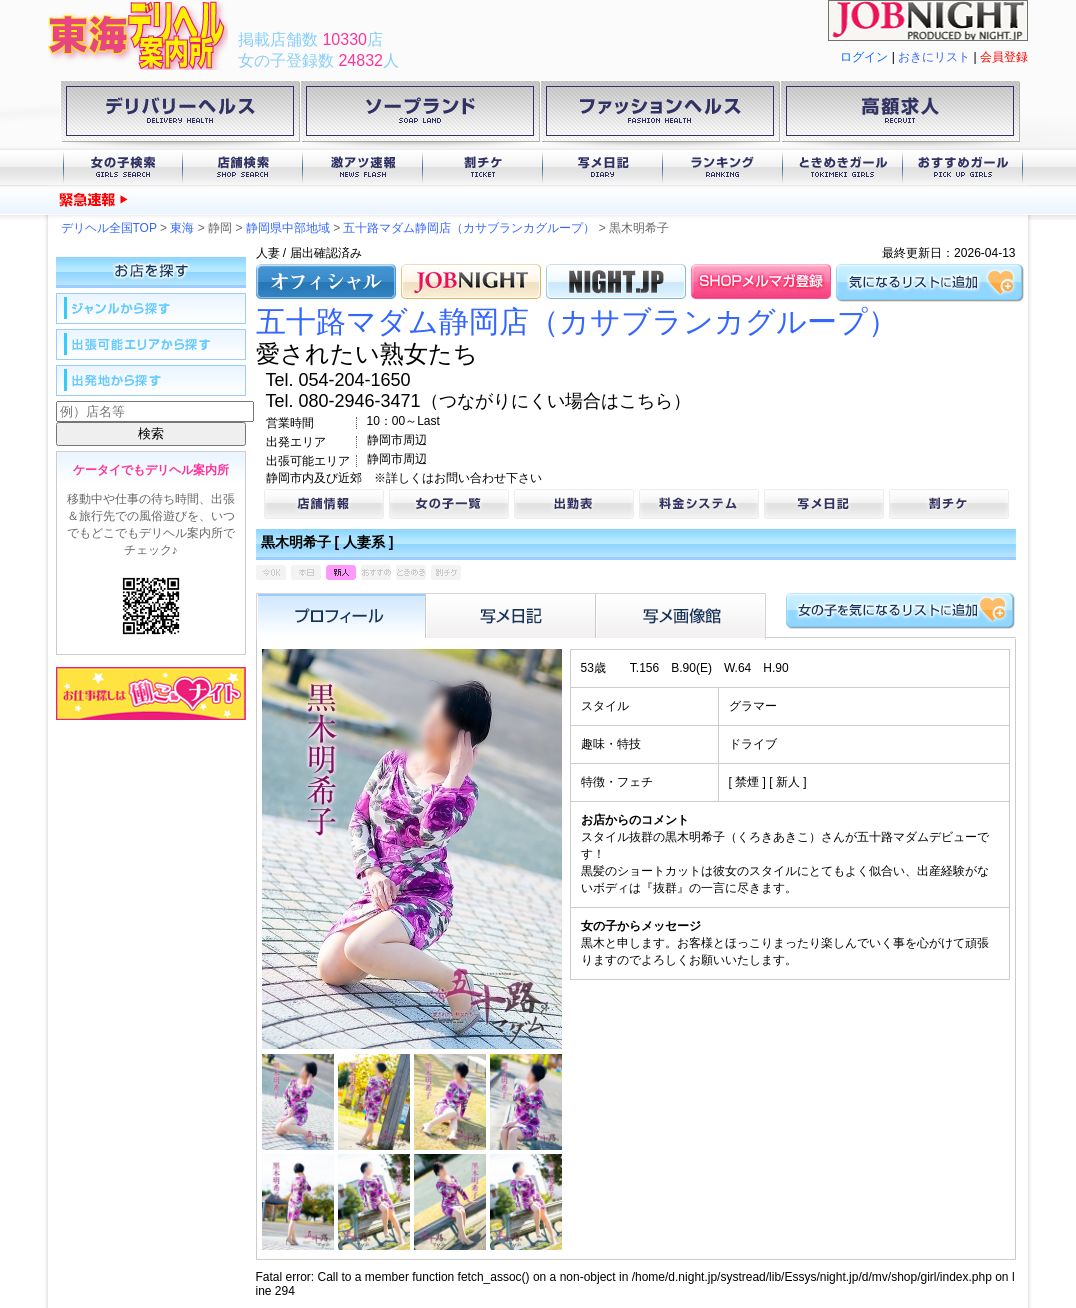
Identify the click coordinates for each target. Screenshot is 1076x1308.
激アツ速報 (363, 167)
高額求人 (900, 115)
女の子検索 (123, 167)
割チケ (483, 167)
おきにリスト (934, 57)
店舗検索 (243, 167)
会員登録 (1004, 57)
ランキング (723, 167)
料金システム (699, 504)
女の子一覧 (449, 504)
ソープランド (420, 115)
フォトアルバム (681, 616)
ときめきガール (843, 167)
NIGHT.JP (616, 281)
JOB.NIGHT (471, 281)
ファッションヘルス (660, 115)
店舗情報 (324, 504)
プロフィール (341, 616)
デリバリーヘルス (180, 115)
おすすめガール (963, 167)
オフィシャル (326, 281)
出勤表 (574, 504)
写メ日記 (603, 167)
